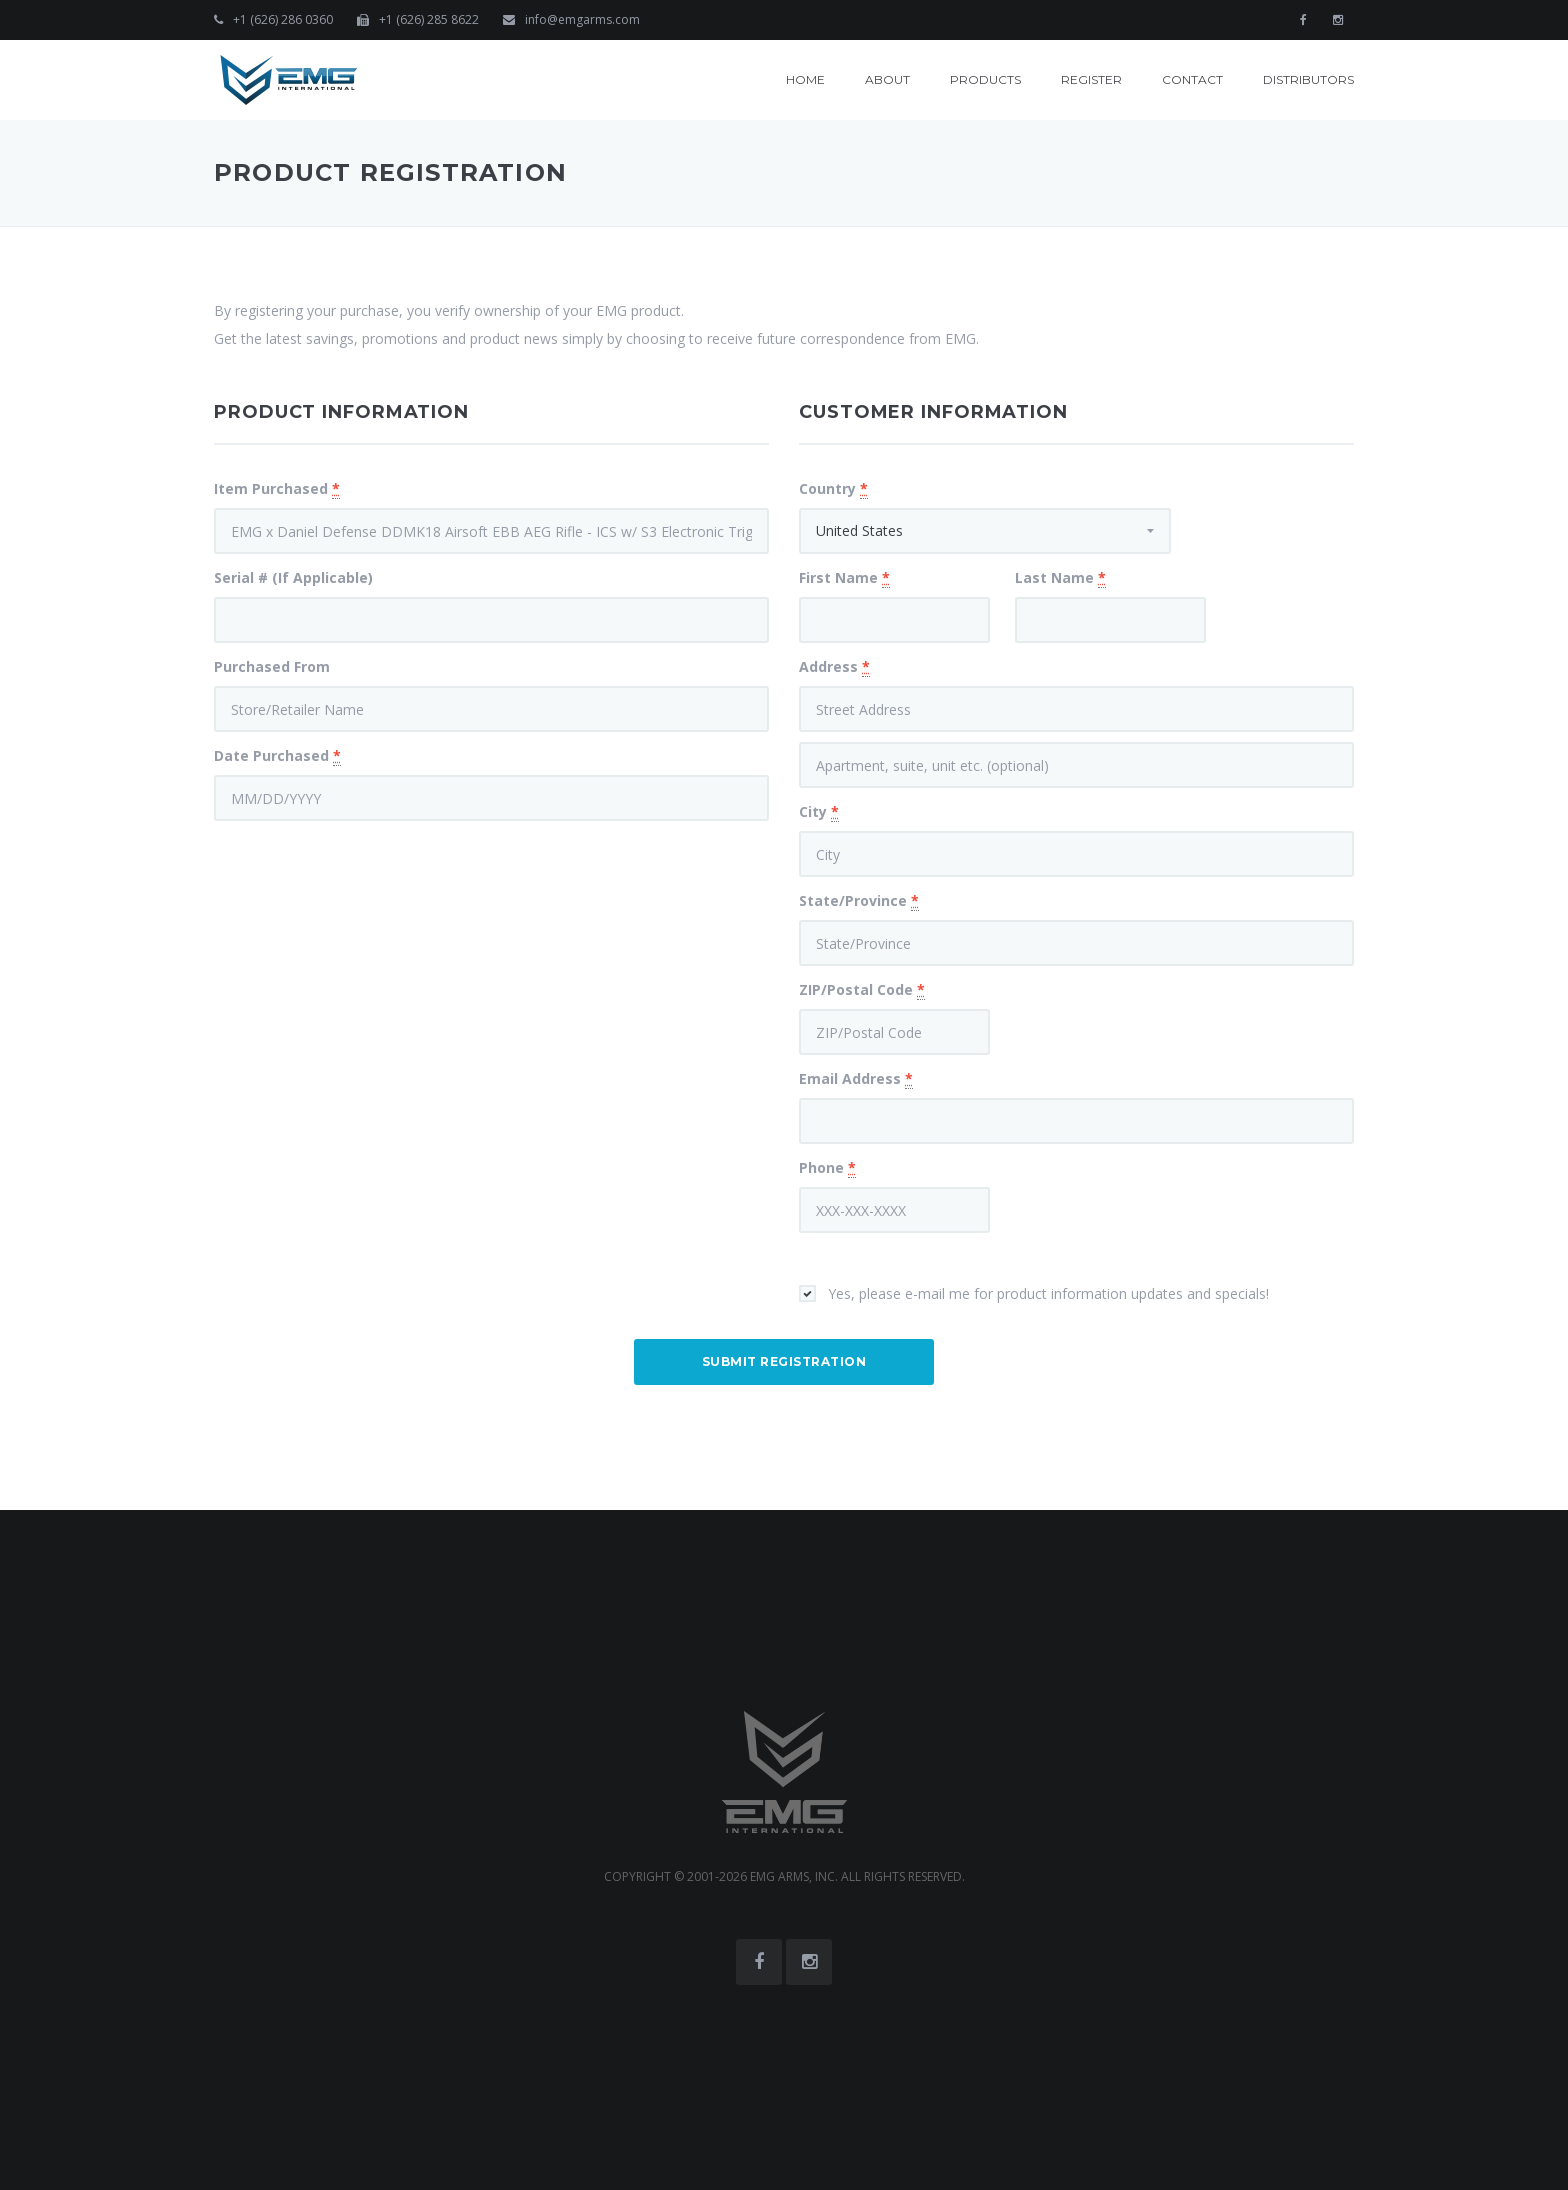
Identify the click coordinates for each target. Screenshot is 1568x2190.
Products (985, 79)
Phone (827, 1168)
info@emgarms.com (582, 19)
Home (805, 79)
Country (833, 489)
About (887, 79)
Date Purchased (277, 756)
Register (1091, 79)
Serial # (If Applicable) (293, 577)
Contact (1192, 79)
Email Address (856, 1079)
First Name (844, 578)
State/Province (859, 901)
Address (834, 667)
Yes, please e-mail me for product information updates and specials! (1048, 1293)
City (819, 812)
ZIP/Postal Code (862, 990)
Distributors (1308, 79)
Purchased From (272, 666)
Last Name (1060, 578)
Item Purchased (277, 489)
